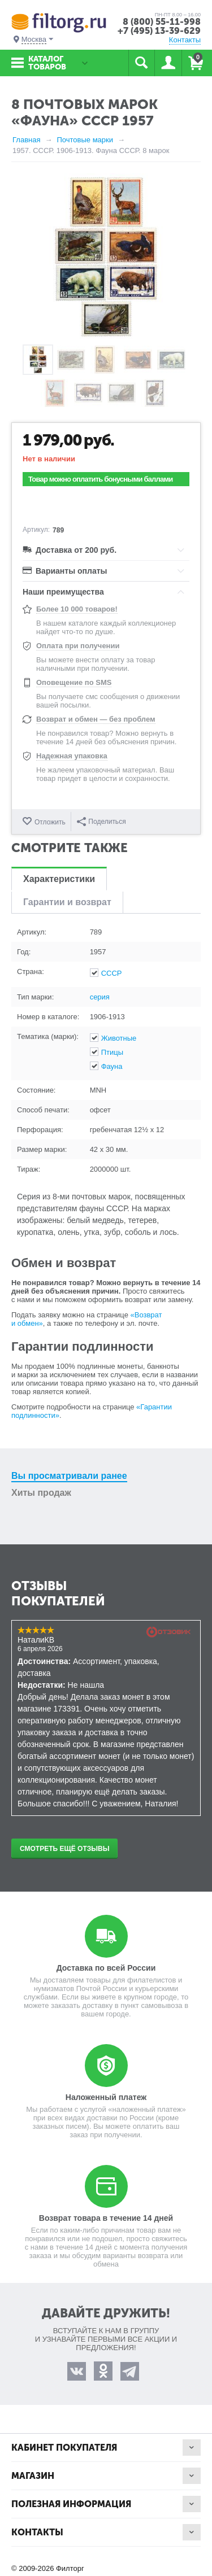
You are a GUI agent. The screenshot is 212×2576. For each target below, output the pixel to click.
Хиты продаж (41, 1492)
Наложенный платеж (106, 2097)
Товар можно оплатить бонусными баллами (100, 479)
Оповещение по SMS (73, 682)
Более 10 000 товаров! (77, 609)
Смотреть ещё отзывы (64, 1849)
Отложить (50, 822)
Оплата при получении (77, 645)
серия (100, 997)
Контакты (185, 40)
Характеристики (59, 879)
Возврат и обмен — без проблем (95, 719)
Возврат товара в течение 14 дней (106, 2218)
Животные (119, 1038)
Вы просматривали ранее (69, 1476)
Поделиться (101, 821)
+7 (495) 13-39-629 (159, 30)
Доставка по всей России (106, 1967)
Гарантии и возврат (67, 902)
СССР (111, 973)
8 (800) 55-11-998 (162, 21)
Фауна (112, 1066)
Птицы (112, 1052)
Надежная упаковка (71, 756)
